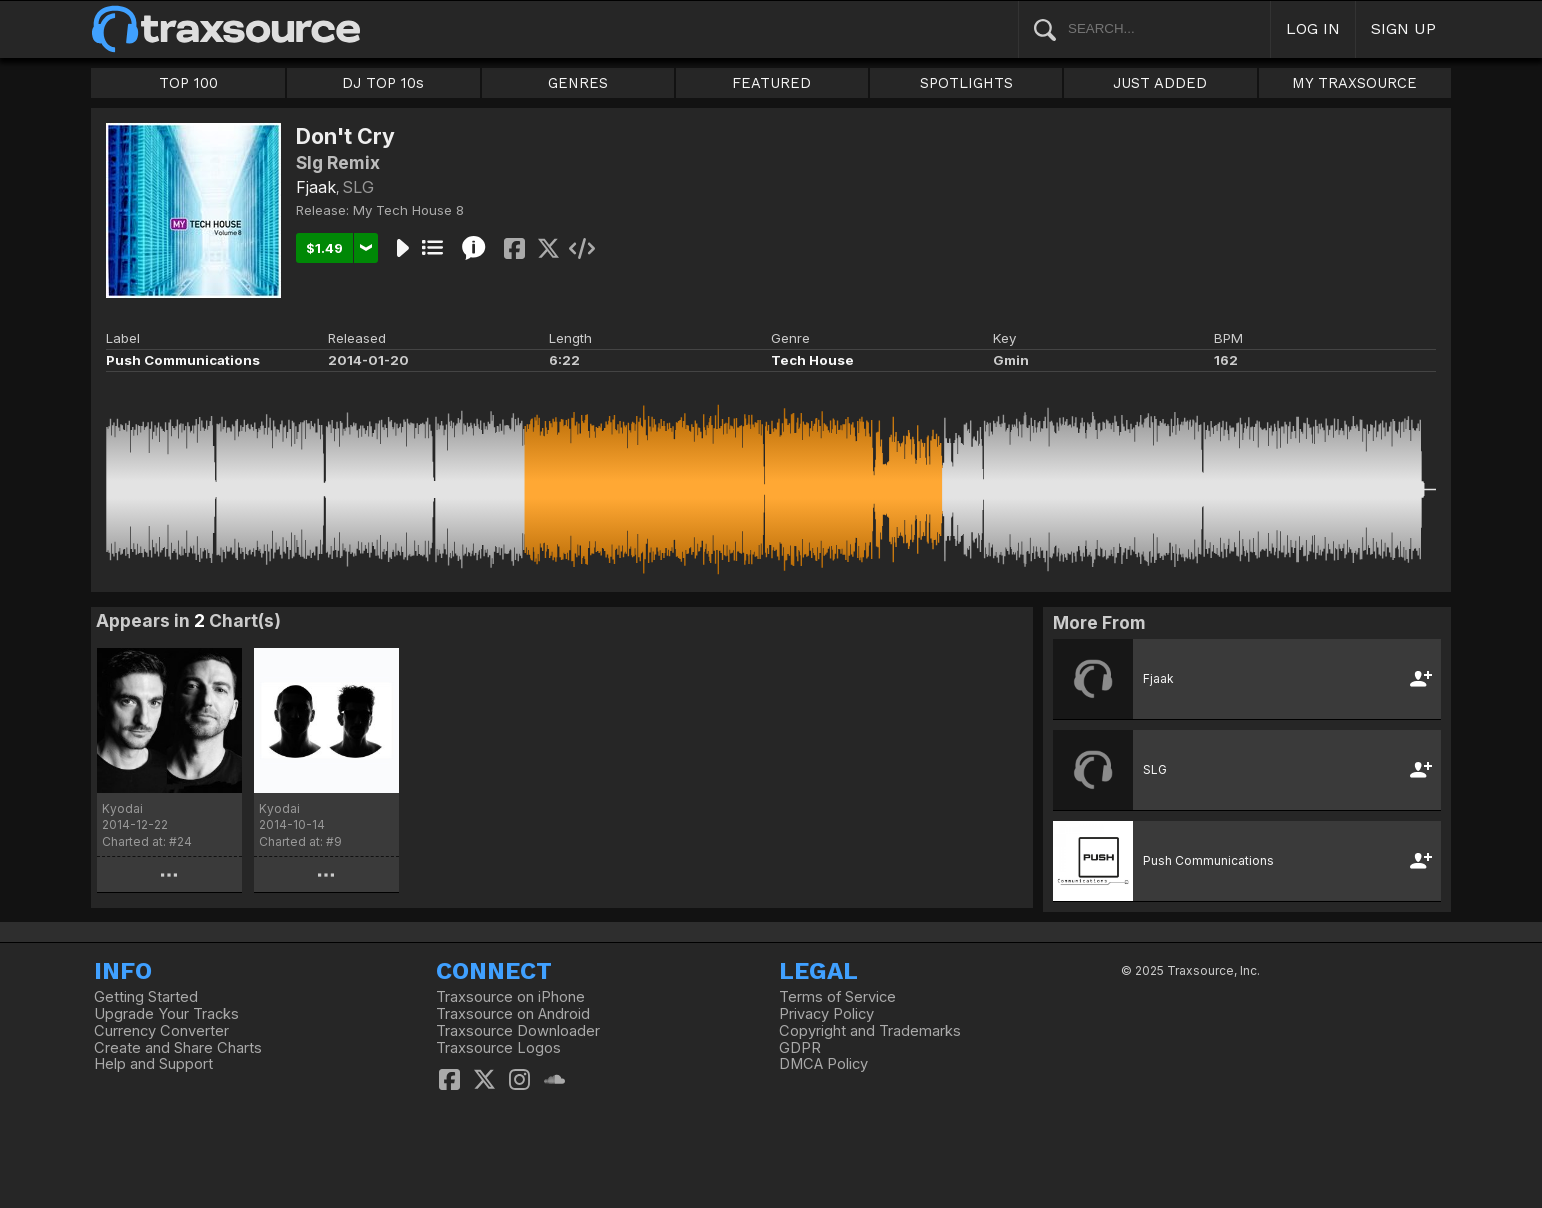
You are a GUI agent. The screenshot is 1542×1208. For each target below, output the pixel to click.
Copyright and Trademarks (870, 1031)
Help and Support (153, 1064)
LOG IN (1313, 28)
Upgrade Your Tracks (166, 1014)
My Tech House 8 (408, 210)
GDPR (800, 1048)
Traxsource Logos (498, 1048)
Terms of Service (837, 997)
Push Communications (183, 360)
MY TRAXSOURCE (1354, 83)
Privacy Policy (826, 1014)
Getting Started (146, 997)
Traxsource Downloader (518, 1031)
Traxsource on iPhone (510, 997)
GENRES (578, 83)
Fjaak (316, 187)
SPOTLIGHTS (966, 83)
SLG (358, 187)
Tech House (812, 360)
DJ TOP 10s (383, 83)
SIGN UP (1403, 28)
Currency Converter (161, 1031)
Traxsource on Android (513, 1014)
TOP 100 (188, 83)
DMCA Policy (823, 1064)
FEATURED (771, 83)
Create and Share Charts (178, 1048)
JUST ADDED (1160, 83)
